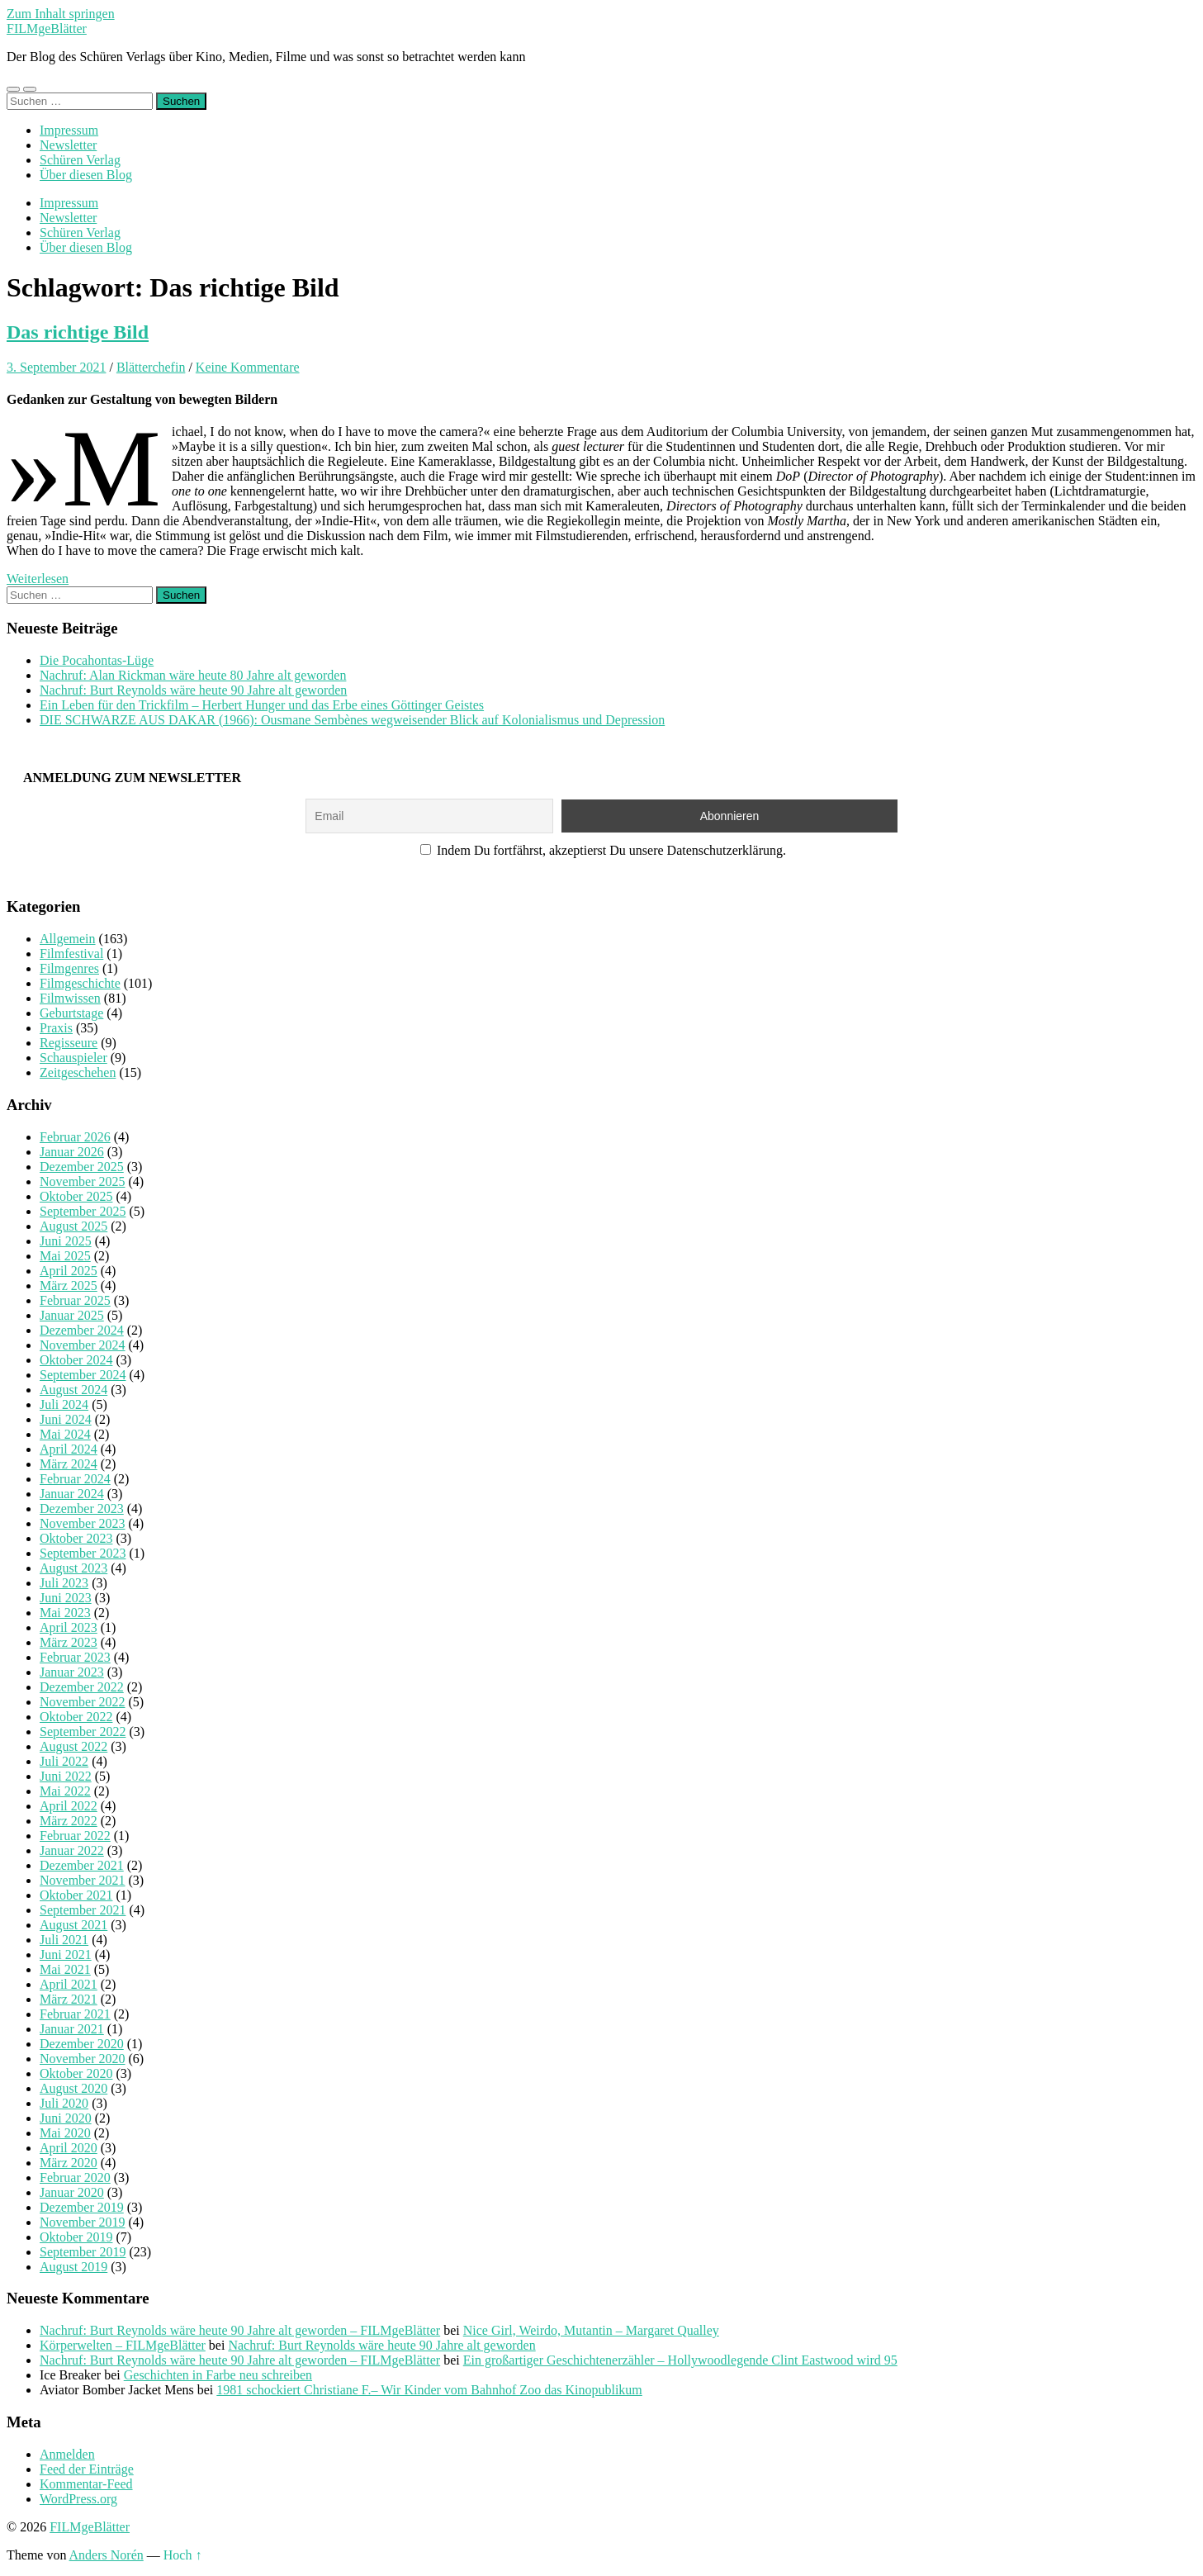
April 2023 (68, 1627)
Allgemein (68, 939)
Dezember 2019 (82, 2207)
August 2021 (73, 1925)
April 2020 (68, 2148)
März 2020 (68, 2163)
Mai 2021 (65, 1969)
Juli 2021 (64, 1940)
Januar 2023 (72, 1672)
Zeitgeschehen (78, 1072)
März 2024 (68, 1464)
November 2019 (83, 2222)
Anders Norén (106, 2555)
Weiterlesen (38, 579)
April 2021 (68, 1984)
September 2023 (83, 1553)
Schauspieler (73, 1058)
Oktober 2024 (76, 1360)
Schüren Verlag (80, 160)
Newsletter (68, 145)
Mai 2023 (65, 1613)
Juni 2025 (66, 1241)
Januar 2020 (72, 2192)
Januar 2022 (72, 1850)
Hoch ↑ (182, 2555)
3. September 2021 (56, 367)
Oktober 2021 (76, 1895)
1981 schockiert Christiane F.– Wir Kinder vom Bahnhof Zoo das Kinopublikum (429, 2390)
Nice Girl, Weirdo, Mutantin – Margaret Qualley (591, 2330)
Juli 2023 (64, 1583)
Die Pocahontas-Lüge (97, 660)
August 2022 (73, 1746)
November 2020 (83, 2059)
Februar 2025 (75, 1300)
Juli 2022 (64, 1761)
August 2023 (73, 1568)
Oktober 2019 (76, 2237)
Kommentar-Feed (86, 2484)
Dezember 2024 (82, 1330)
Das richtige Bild (78, 332)
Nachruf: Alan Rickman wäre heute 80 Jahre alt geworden (193, 675)
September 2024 (83, 1375)
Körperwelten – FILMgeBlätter (123, 2345)
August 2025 (73, 1226)
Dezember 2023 (82, 1508)
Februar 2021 (75, 2014)
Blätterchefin (151, 367)
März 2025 (68, 1286)
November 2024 (83, 1345)
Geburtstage (71, 1013)
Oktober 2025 (76, 1196)
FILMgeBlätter (47, 28)
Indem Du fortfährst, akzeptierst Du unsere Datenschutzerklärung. (603, 850)
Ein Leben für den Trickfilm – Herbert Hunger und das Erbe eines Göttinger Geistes (262, 705)
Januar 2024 (72, 1494)
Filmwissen (70, 998)
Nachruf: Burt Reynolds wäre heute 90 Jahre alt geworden (193, 690)
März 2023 (68, 1642)
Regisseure (68, 1043)
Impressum (69, 130)
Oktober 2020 (76, 2073)
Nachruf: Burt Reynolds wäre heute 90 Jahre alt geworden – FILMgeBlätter (240, 2330)
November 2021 (83, 1880)
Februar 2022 (75, 1836)
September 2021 (83, 1910)
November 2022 (83, 1702)
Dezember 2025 (82, 1167)
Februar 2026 (75, 1137)
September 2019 (83, 2252)
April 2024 (68, 1449)
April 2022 (68, 1806)
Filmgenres (69, 968)
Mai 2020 (65, 2133)
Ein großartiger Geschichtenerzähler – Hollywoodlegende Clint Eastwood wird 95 (680, 2360)
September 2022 (83, 1731)
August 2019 (73, 2267)
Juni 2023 (66, 1598)
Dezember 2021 (82, 1865)
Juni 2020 (66, 2118)
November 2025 (83, 1181)
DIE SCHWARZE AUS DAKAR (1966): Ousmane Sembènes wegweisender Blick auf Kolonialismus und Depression (352, 720)
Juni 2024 (66, 1419)
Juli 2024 (64, 1404)
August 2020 (73, 2088)
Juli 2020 (64, 2103)
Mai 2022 (65, 1791)
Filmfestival (71, 953)
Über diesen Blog (86, 175)
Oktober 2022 (76, 1717)
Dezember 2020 (82, 2044)
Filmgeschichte (80, 983)
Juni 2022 (66, 1776)
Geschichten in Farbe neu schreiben (218, 2375)
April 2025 (68, 1271)
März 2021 (68, 1999)
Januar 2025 (72, 1315)
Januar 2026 (72, 1152)
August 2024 (73, 1390)
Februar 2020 (75, 2177)
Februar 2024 (75, 1479)
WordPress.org (78, 2499)
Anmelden (67, 2454)
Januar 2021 (72, 2029)
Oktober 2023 (76, 1538)
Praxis (56, 1028)
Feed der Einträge (87, 2469)
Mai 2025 (65, 1256)
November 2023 (83, 1523)
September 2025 (83, 1211)
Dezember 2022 (82, 1687)
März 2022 (68, 1821)
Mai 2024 (65, 1434)
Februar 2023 (75, 1657)
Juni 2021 (66, 1954)
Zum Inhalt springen (61, 14)
